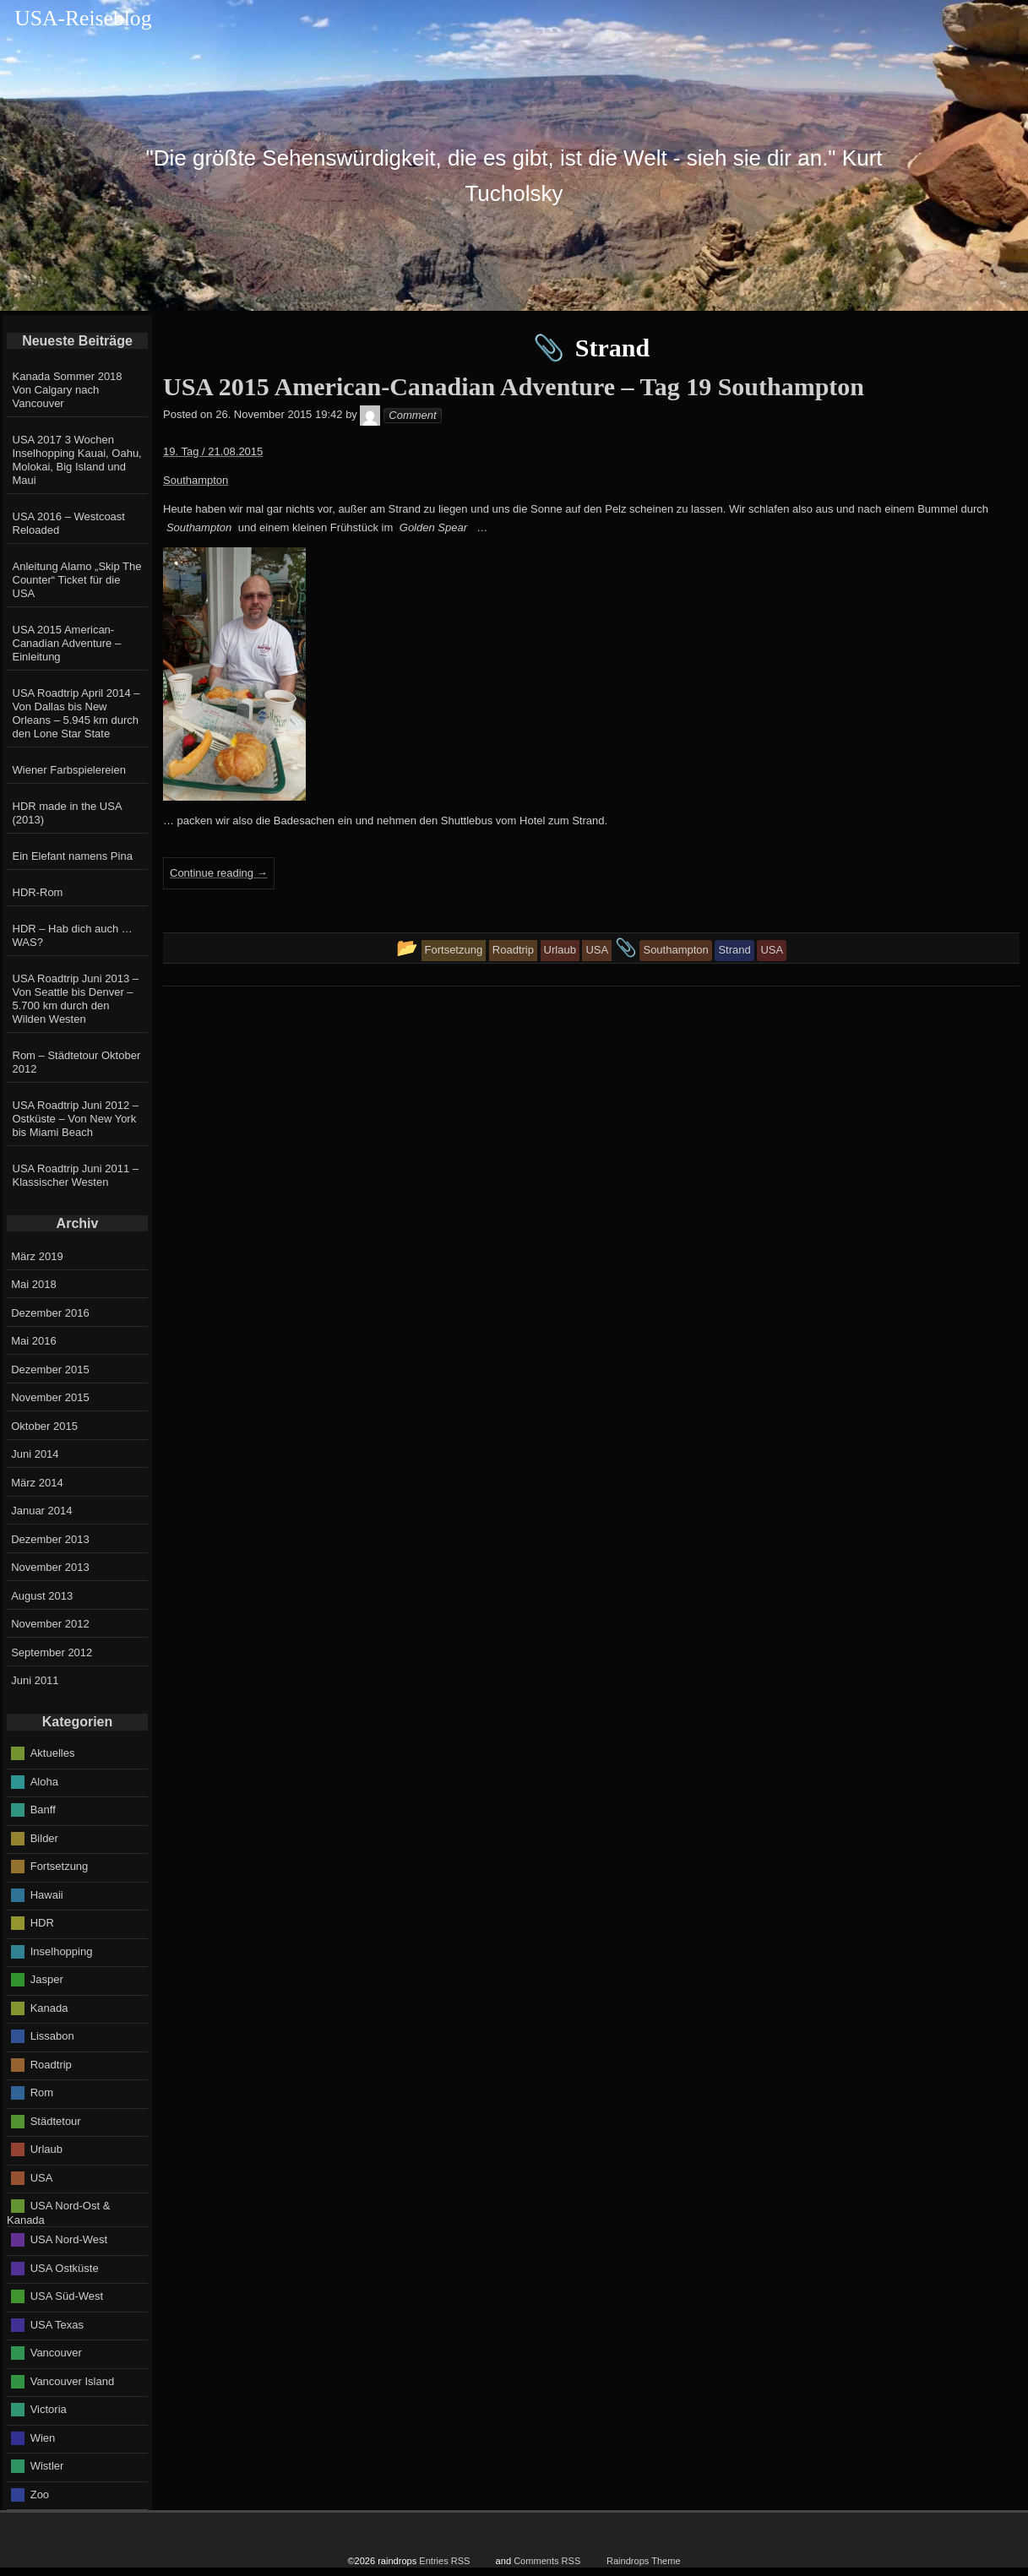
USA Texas (57, 2324)
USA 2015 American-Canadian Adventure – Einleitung (67, 643)
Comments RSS (547, 2561)
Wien (43, 2437)
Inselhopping (61, 1950)
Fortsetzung (59, 1866)
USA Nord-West (69, 2239)
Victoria (48, 2409)
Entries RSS (444, 2561)
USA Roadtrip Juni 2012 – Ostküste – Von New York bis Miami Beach (76, 1119)
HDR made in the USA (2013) (67, 813)
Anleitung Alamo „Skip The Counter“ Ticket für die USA (77, 580)
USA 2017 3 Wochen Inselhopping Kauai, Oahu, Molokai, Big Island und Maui (77, 459)
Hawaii (46, 1894)
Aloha (44, 1780)
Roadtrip (51, 2063)
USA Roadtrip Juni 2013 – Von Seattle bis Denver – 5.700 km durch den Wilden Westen (76, 998)
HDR (42, 1922)
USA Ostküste (64, 2267)
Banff (43, 1809)
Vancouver (56, 2352)
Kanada (49, 2007)
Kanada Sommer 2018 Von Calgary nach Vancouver (67, 390)
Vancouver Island (72, 2380)
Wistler (47, 2465)
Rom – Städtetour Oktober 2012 (77, 1062)
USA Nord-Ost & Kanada (58, 2212)
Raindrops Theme (643, 2561)
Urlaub (46, 2149)
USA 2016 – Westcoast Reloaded (69, 523)
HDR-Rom (38, 892)
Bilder (44, 1837)
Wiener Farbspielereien (69, 770)
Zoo (39, 2493)
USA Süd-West (66, 2296)
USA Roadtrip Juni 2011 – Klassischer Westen (76, 1175)
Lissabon (52, 2036)
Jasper (46, 1979)
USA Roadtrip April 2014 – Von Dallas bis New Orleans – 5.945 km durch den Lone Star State (76, 713)
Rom (41, 2092)
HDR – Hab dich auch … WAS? (73, 935)
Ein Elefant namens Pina (73, 856)
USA (41, 2177)
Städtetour (55, 2120)
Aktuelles (52, 1753)
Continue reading (219, 873)
